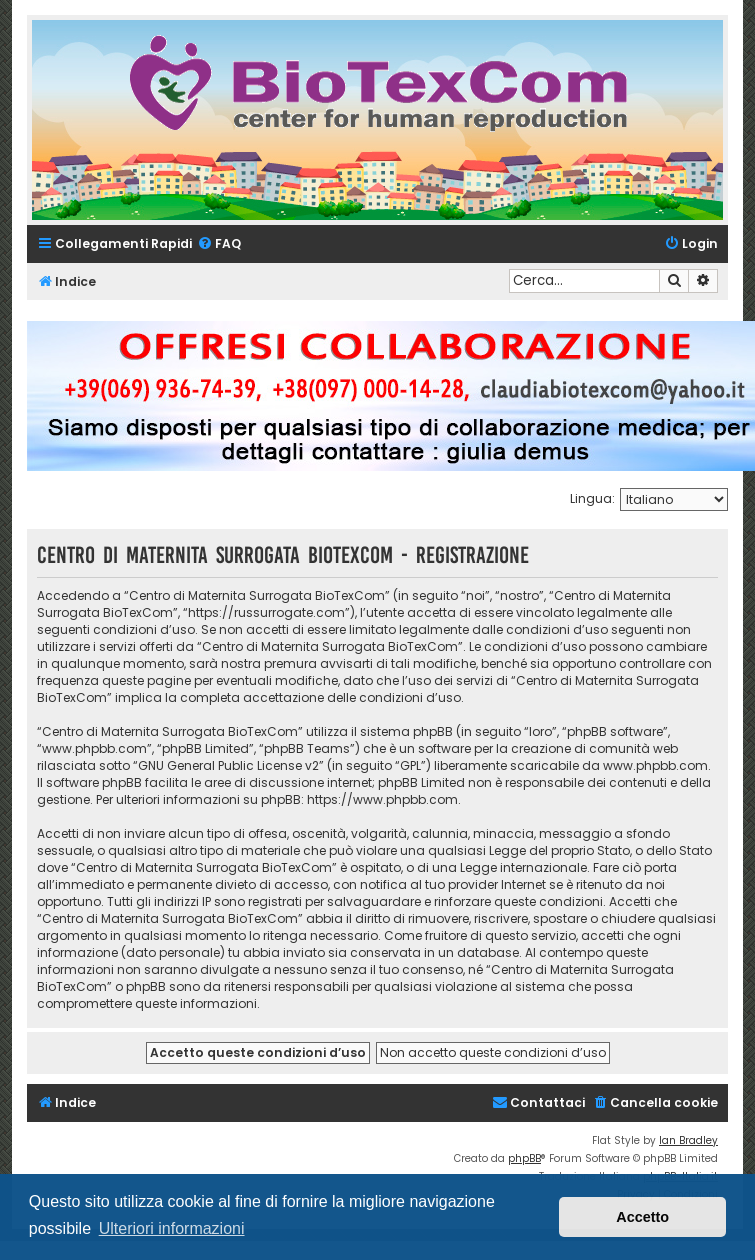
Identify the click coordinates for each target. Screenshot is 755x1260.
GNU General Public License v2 (228, 765)
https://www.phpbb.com (382, 799)
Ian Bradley (688, 1140)
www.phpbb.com (655, 765)
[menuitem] (219, 244)
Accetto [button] (642, 1217)
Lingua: (592, 498)
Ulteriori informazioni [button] (172, 1228)
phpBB (524, 1158)
